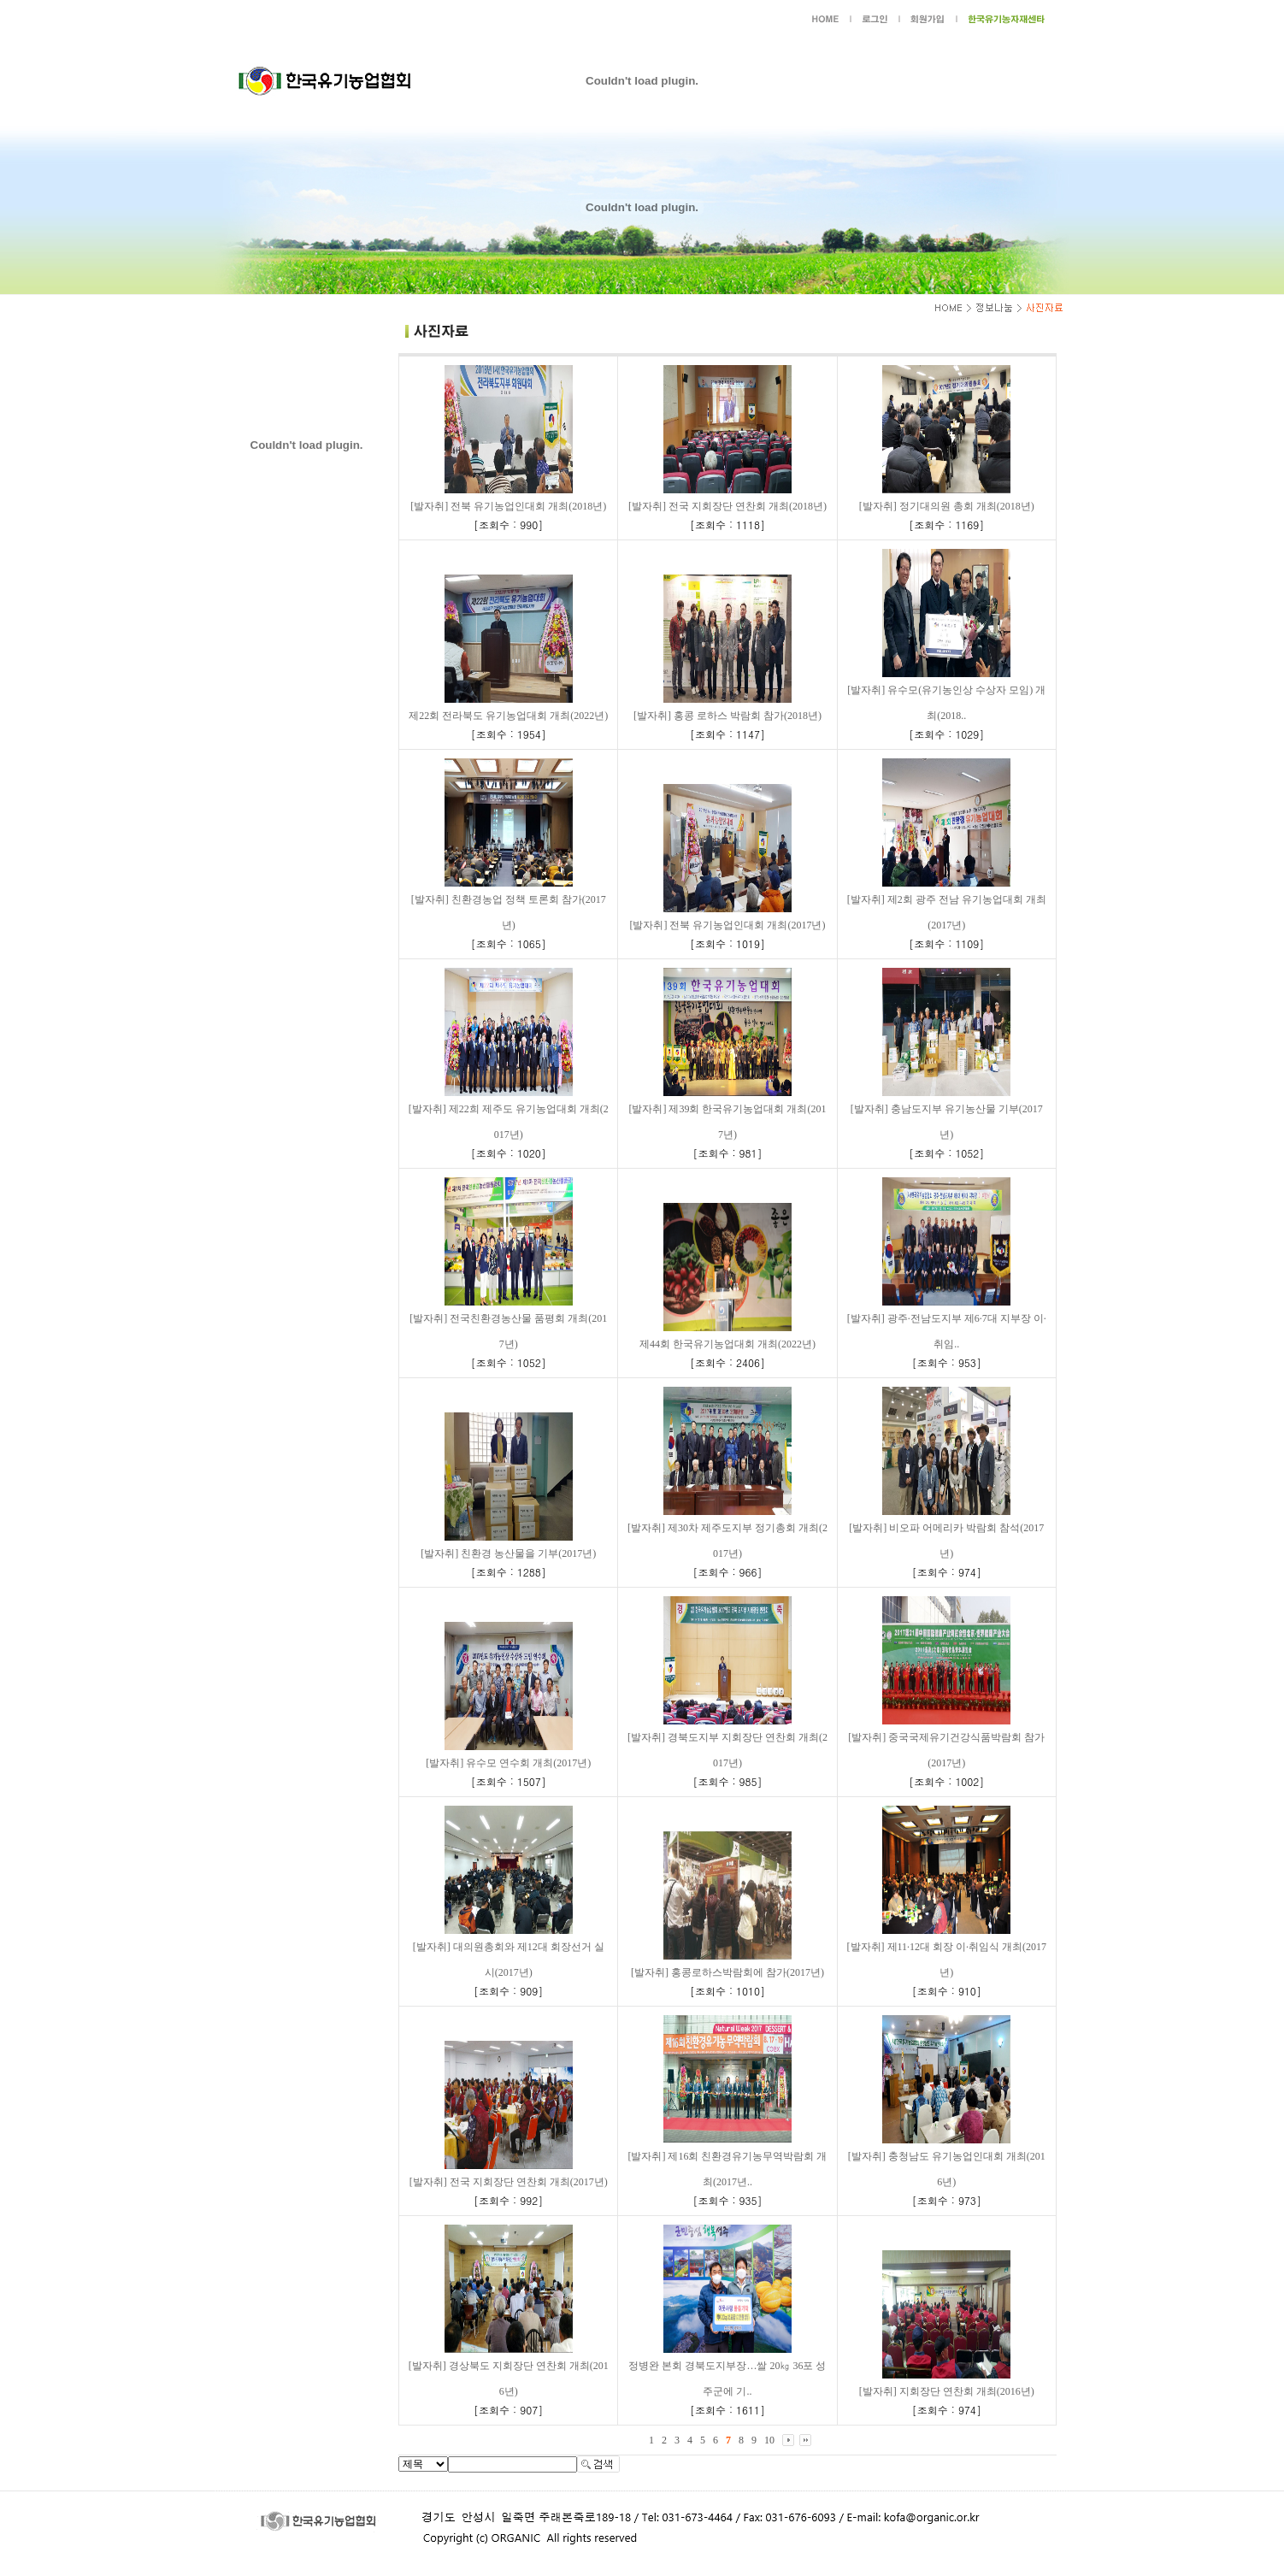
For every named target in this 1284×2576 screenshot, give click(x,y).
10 (769, 2440)
